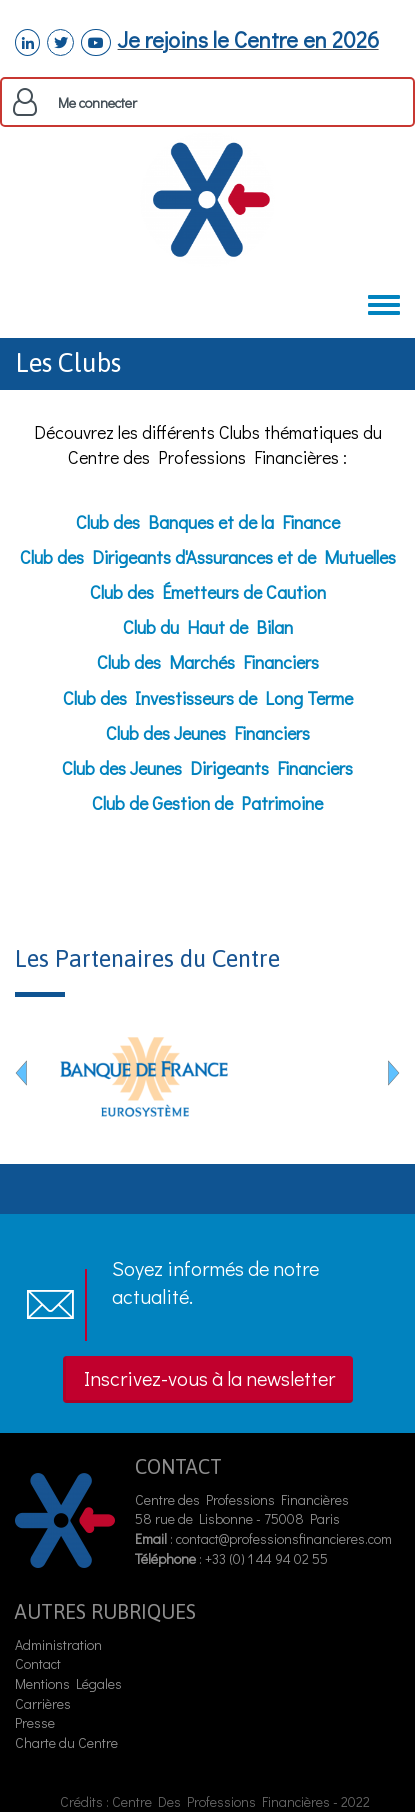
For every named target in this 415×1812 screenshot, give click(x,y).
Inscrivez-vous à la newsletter (209, 1378)
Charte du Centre (68, 1742)
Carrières (43, 1703)
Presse (35, 1722)
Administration (58, 1644)
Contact (38, 1663)
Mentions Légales (68, 1683)
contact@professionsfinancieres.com (284, 1538)
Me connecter (97, 103)
